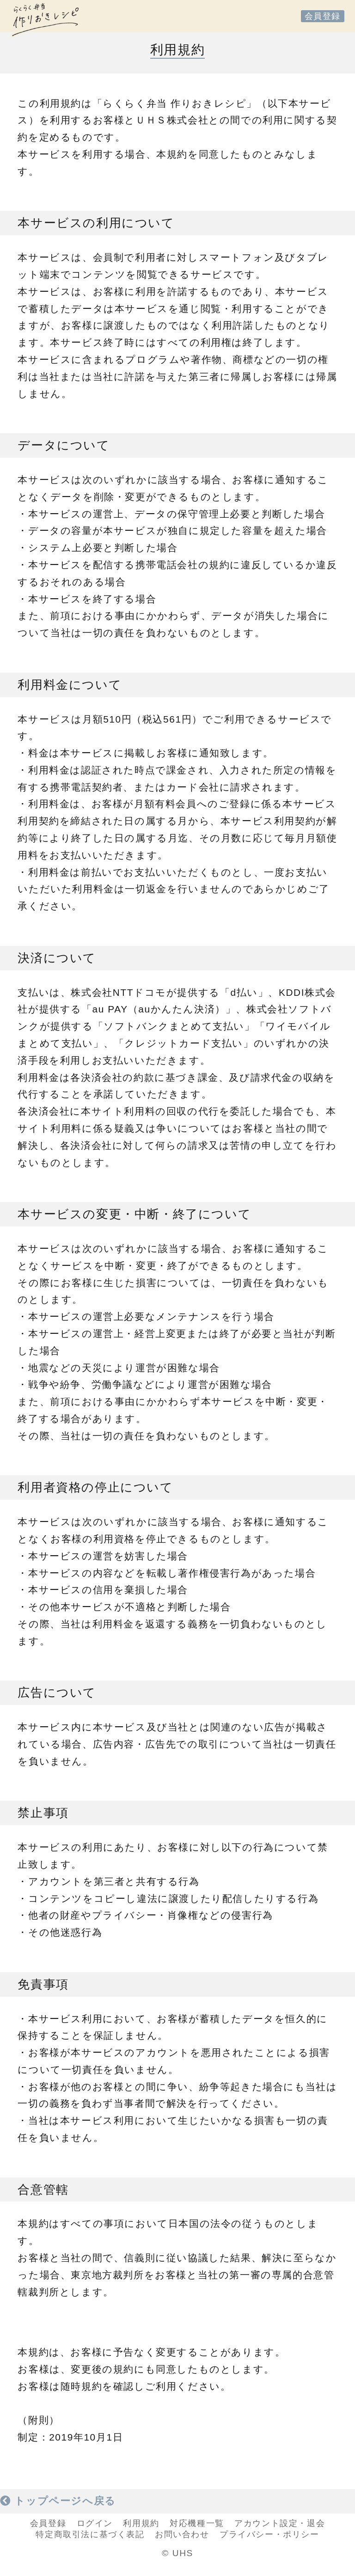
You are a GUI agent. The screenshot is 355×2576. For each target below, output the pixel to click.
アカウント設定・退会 (279, 2523)
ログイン (95, 2523)
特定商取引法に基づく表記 (90, 2534)
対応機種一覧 (197, 2523)
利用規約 (141, 2523)
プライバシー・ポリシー (269, 2534)
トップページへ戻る (58, 2501)
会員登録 (323, 16)
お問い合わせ (182, 2534)
